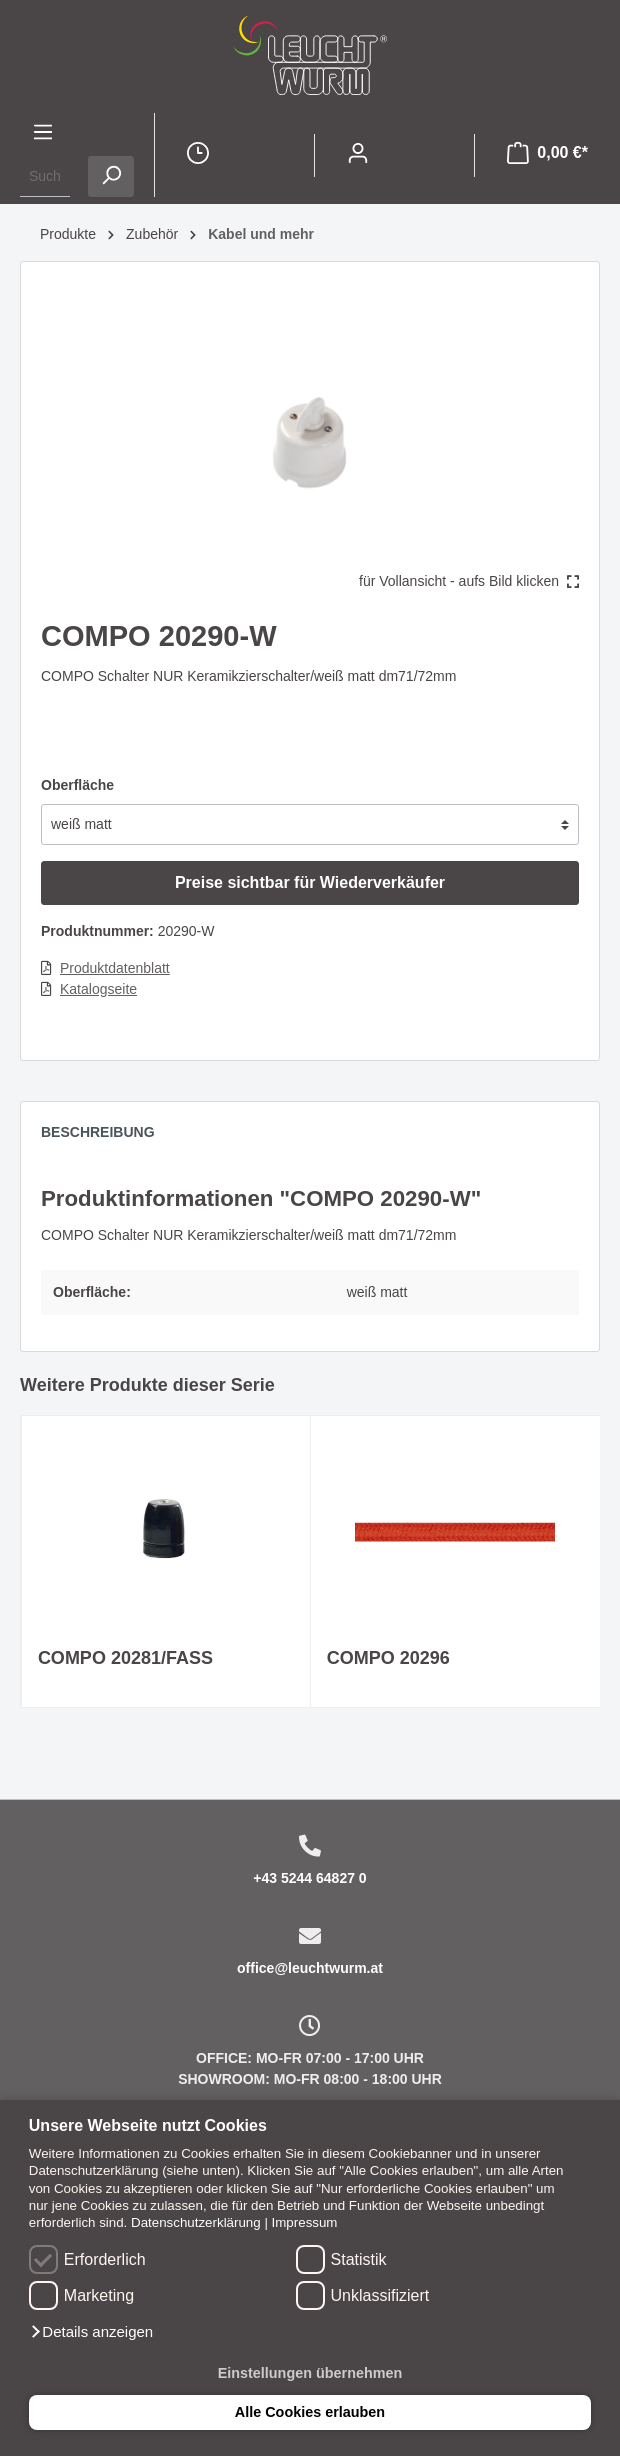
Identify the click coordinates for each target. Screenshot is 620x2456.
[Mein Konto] (358, 155)
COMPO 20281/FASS (125, 1658)
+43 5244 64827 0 (309, 1878)
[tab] (108, 1137)
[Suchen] (111, 176)
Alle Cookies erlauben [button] (310, 2412)
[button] (91, 2332)
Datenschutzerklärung (196, 2222)
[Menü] (43, 134)
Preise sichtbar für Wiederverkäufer (310, 882)
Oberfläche (77, 785)
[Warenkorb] (547, 155)
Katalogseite (98, 989)
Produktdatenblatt (115, 968)
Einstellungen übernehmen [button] (310, 2373)
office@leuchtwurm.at (310, 1968)
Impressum (305, 2222)
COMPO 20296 (388, 1658)
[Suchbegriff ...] (45, 176)
